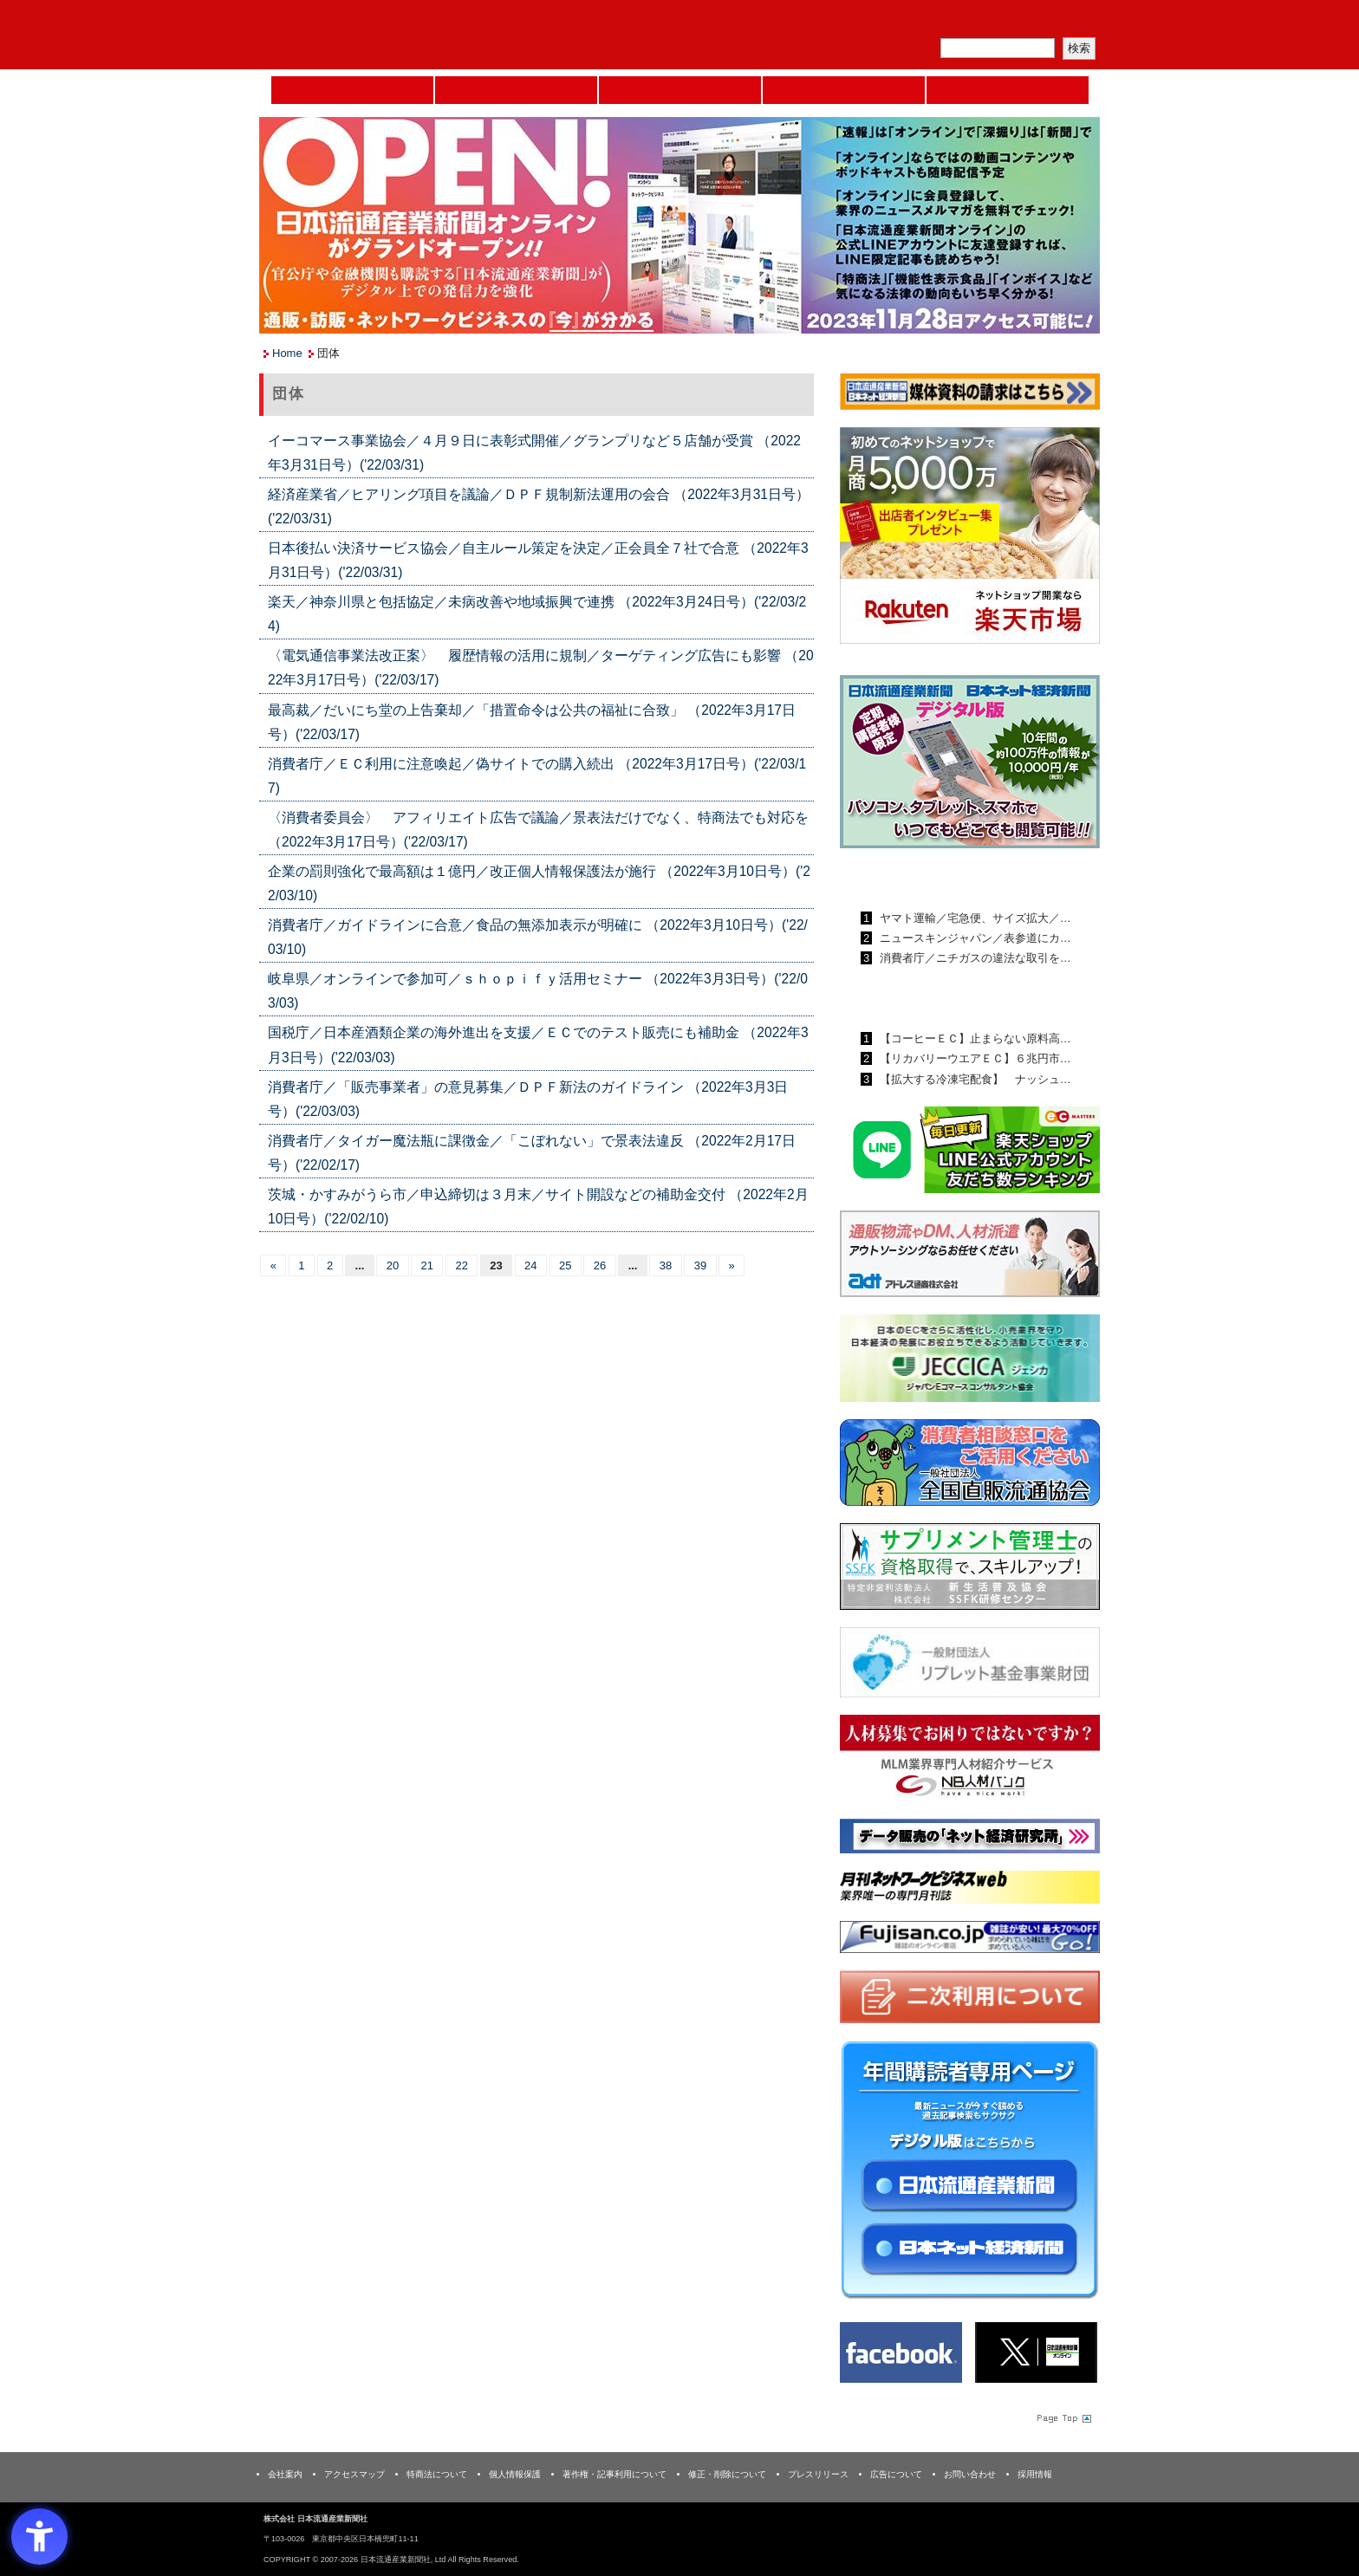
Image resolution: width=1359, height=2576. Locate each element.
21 (427, 1265)
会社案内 (285, 2474)
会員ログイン (1058, 22)
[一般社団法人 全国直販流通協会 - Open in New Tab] (970, 1466)
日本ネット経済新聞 (844, 90)
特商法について (436, 2474)
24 (530, 1265)
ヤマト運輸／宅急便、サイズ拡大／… (973, 918)
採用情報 (1035, 2474)
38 (666, 1265)
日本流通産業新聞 (680, 90)
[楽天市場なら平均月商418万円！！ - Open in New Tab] (970, 538)
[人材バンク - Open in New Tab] (970, 1761)
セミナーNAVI (516, 90)
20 (393, 1265)
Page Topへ (1063, 2417)
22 (461, 1265)
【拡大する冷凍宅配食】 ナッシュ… (973, 1079)
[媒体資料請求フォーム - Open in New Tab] (970, 394)
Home (352, 90)
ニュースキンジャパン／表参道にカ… (973, 937)
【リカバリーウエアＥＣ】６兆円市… (973, 1058)
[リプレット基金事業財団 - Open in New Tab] (970, 1665)
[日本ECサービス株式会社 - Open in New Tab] (970, 1152)
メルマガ (897, 22)
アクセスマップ (354, 2474)
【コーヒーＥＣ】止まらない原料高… (973, 1038)
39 (700, 1265)
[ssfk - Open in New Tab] (970, 1570)
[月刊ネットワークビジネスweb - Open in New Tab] (970, 1890)
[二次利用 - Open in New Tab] (970, 2000)
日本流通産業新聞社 (384, 35)
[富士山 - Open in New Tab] (970, 1940)
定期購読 (977, 22)
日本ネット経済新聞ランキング (946, 998)
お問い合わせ (970, 2474)
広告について (896, 2474)
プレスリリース (818, 2474)
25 (565, 1265)
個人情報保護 (515, 2474)
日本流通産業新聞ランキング (940, 878)
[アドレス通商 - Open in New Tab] (970, 1256)
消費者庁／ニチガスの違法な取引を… (973, 957)
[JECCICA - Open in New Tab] (970, 1361)
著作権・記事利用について (614, 2474)
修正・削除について (727, 2474)
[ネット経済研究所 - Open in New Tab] (970, 1839)
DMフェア (1008, 90)
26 (600, 1265)
